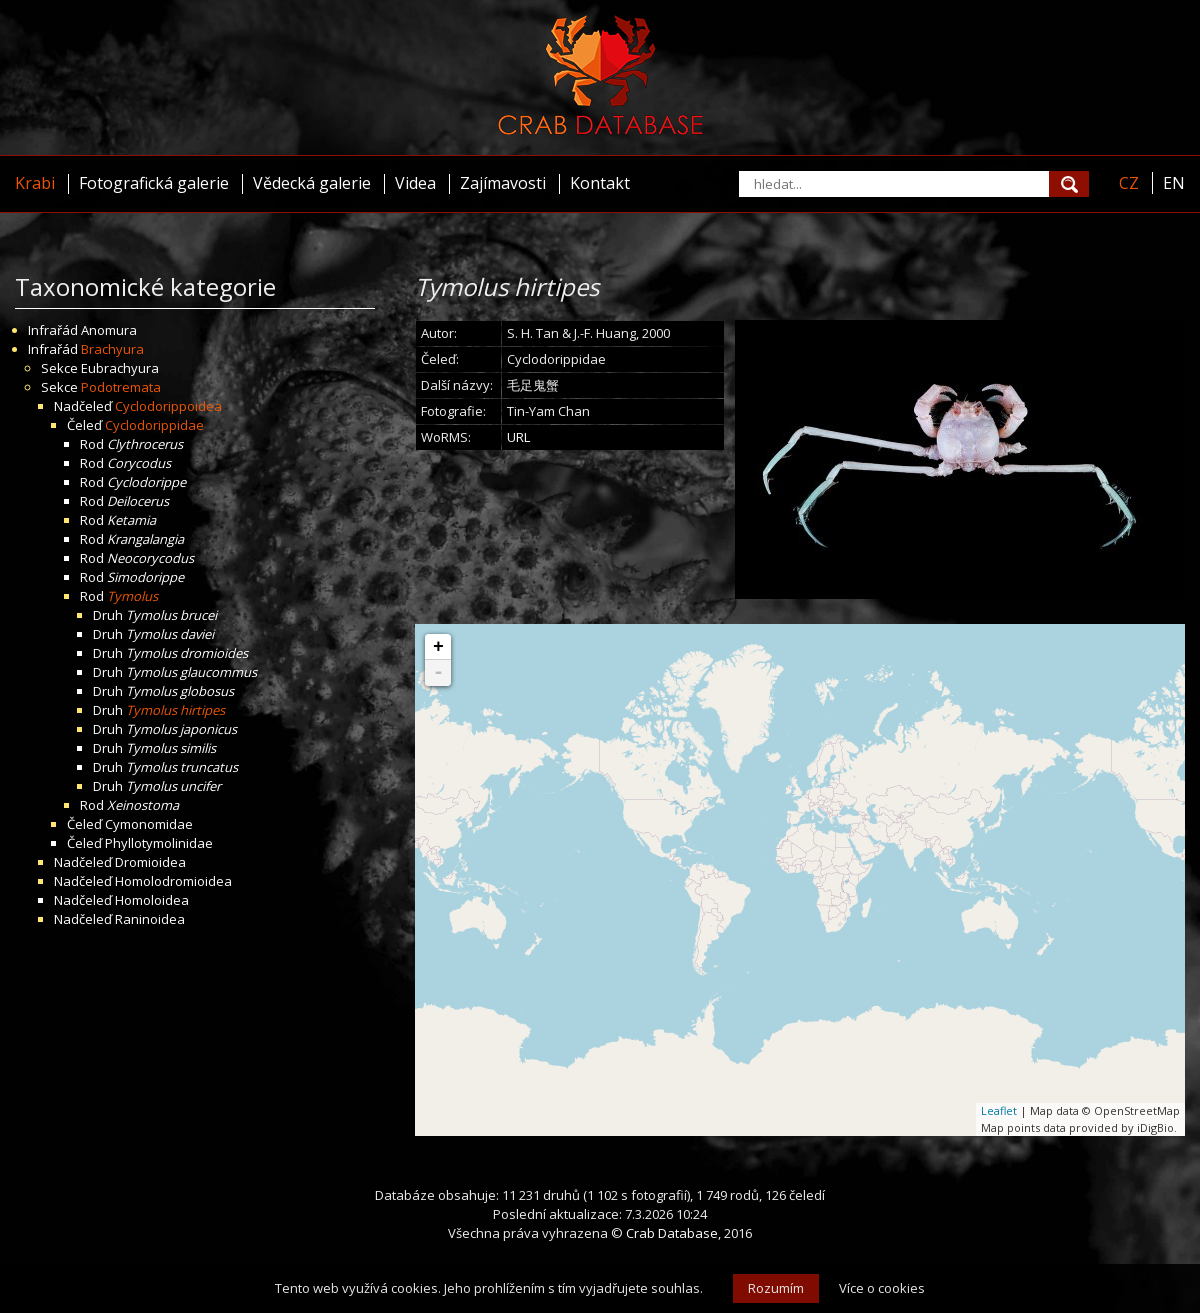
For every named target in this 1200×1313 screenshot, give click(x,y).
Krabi (35, 183)
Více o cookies (882, 1288)
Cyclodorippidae (154, 425)
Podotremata (121, 387)
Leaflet (999, 1110)
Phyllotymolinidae (159, 843)
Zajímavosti (503, 183)
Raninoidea (150, 919)
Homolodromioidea (173, 881)
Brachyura (112, 349)
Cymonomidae (149, 824)
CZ (1129, 183)
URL (518, 437)
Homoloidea (152, 900)
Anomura (109, 330)
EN (1174, 183)
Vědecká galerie (312, 183)
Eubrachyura (120, 368)
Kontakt (600, 183)
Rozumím (776, 1288)
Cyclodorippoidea (168, 406)
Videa (415, 183)
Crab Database (672, 1233)
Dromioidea (150, 862)
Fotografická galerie (154, 183)
